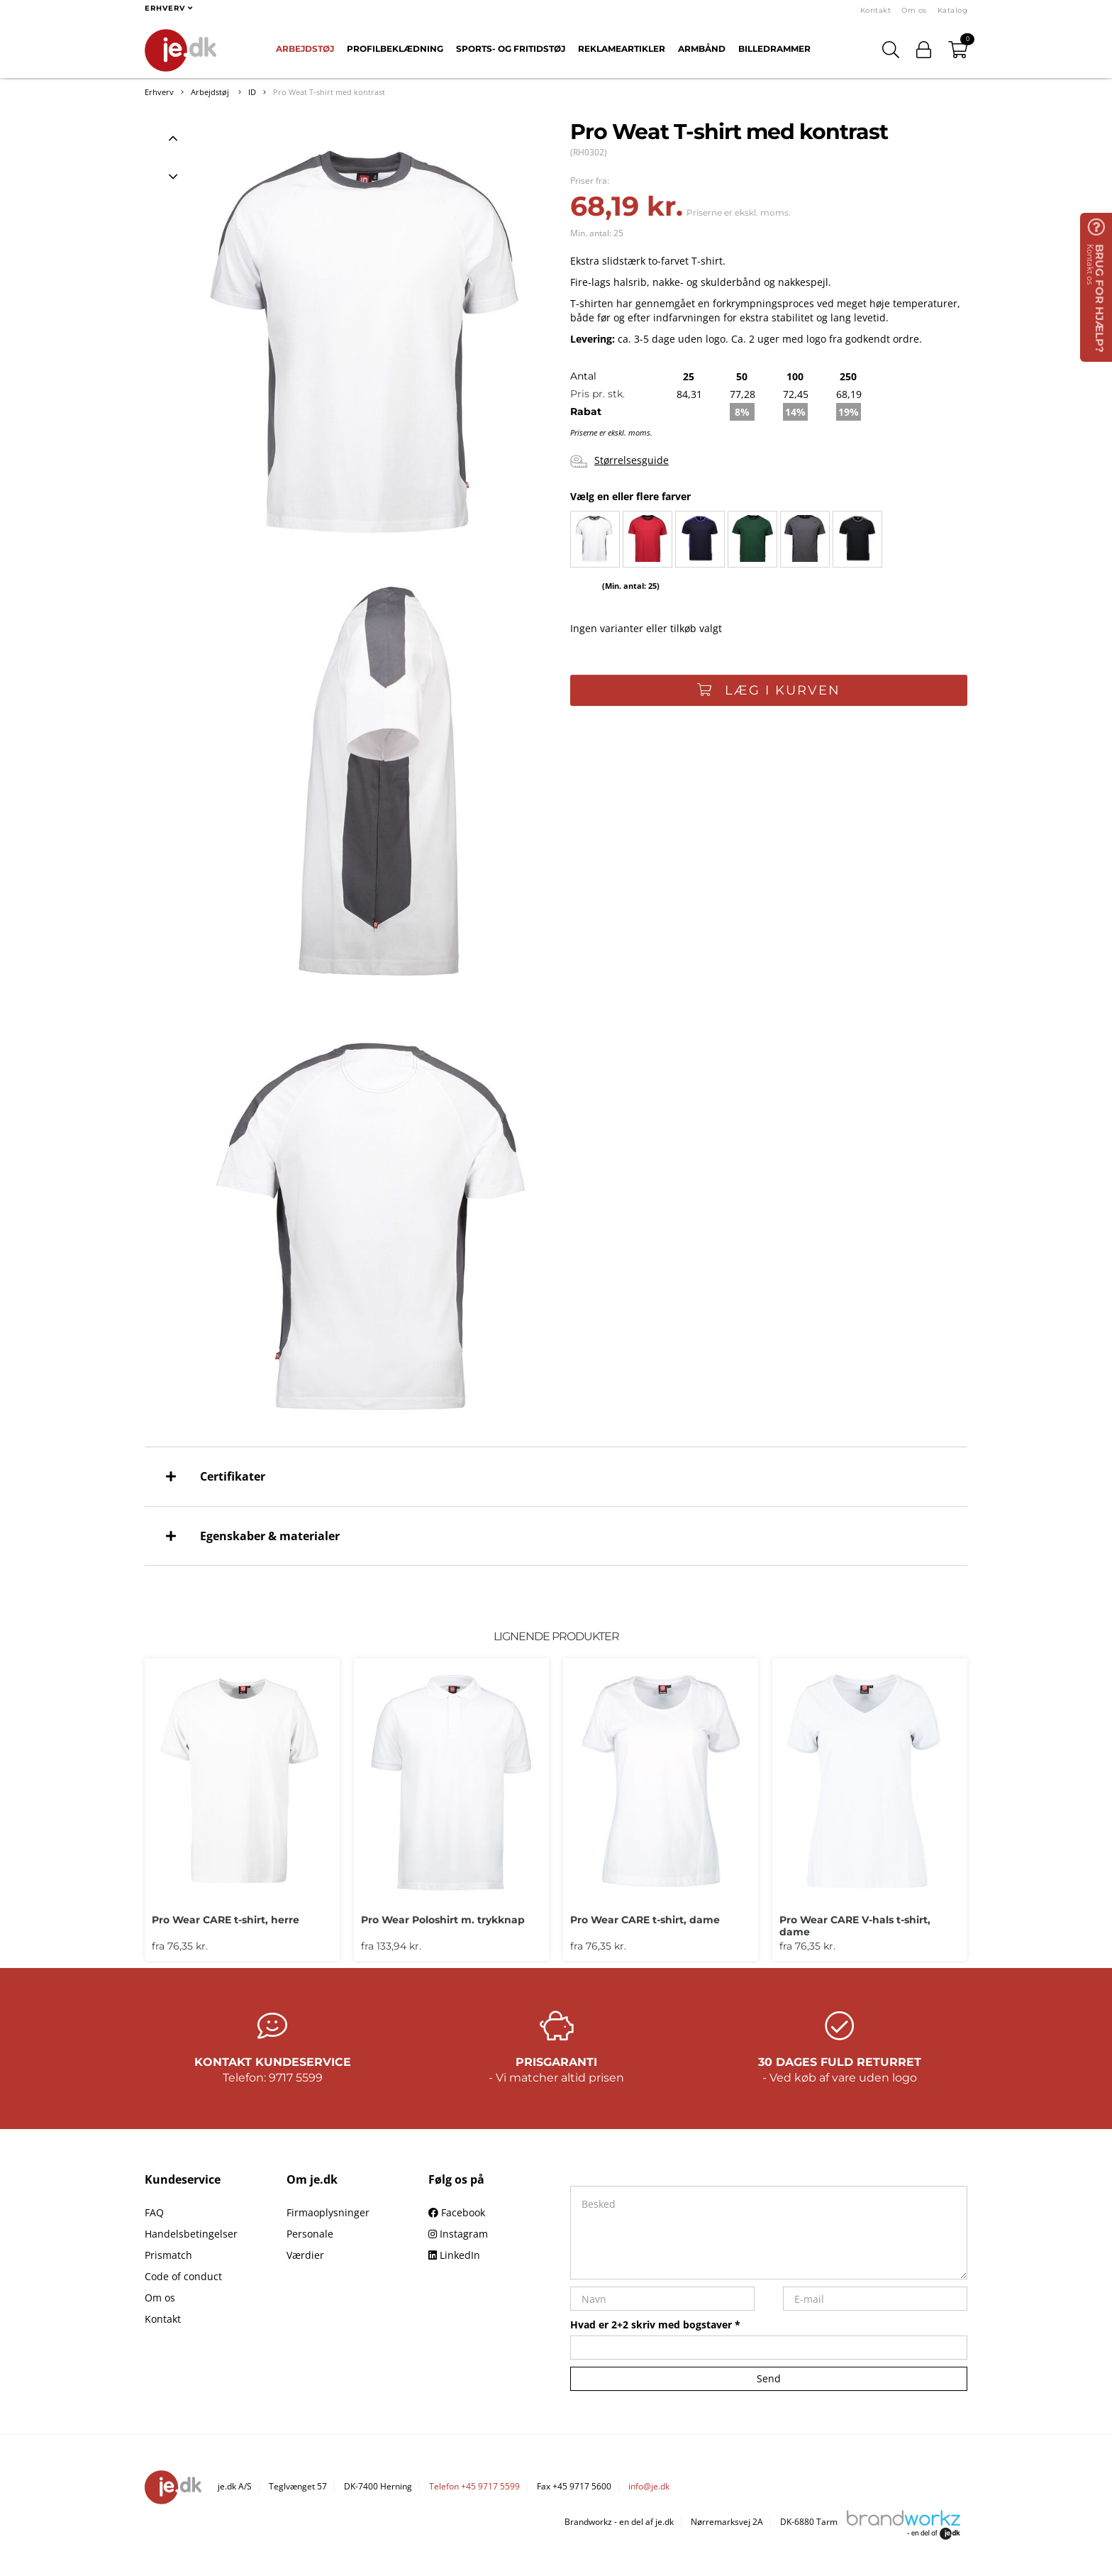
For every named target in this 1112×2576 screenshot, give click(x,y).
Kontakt (875, 10)
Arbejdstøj (305, 48)
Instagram (458, 2233)
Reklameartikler (621, 48)
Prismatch (168, 2255)
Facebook (456, 2212)
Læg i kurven (768, 690)
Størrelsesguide (619, 460)
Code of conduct (183, 2276)
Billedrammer (774, 48)
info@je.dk (648, 2486)
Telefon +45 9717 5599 (474, 2486)
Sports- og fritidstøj (510, 48)
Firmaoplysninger (328, 2212)
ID (252, 92)
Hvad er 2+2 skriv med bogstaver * (655, 2324)
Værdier (305, 2255)
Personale (310, 2233)
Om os (914, 10)
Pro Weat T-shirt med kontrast (329, 92)
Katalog (953, 10)
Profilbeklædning (395, 48)
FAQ (154, 2212)
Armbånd (701, 48)
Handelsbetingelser (191, 2233)
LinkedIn (454, 2255)
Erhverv (159, 92)
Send (769, 2378)
